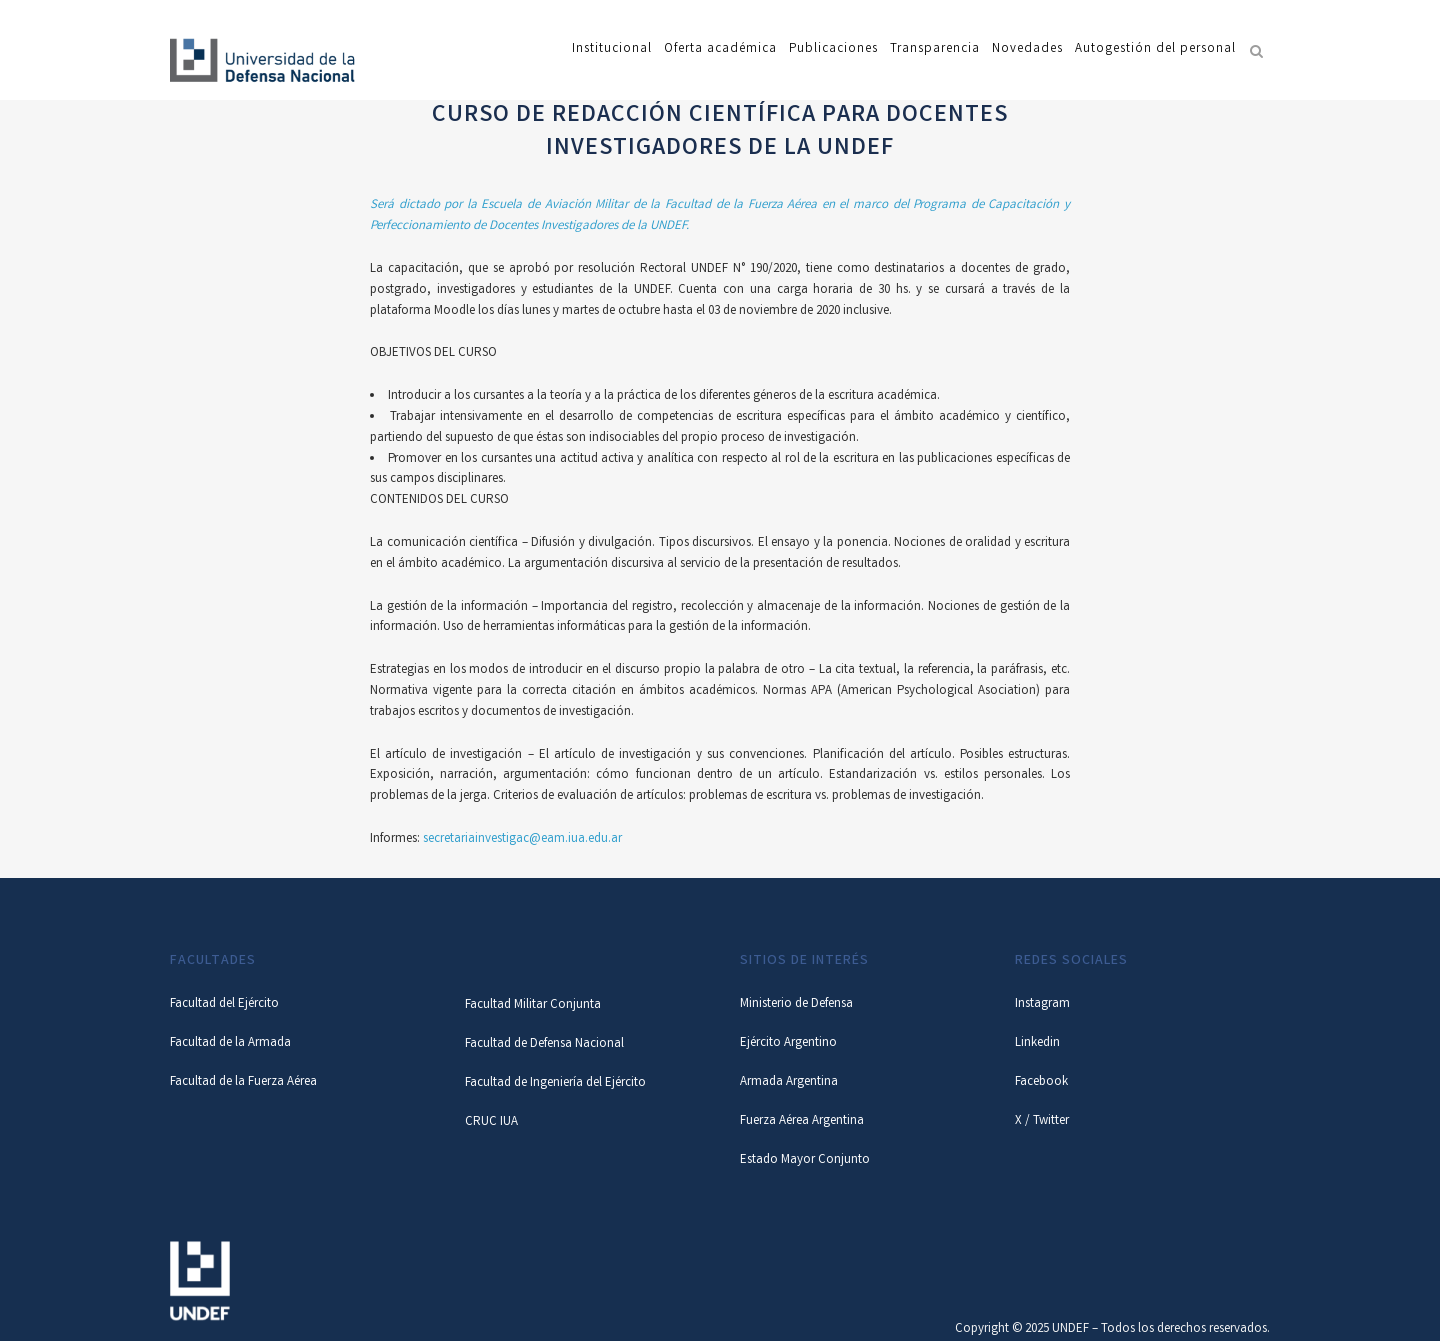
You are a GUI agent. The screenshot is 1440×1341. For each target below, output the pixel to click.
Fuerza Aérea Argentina (802, 1121)
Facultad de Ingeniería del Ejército (555, 1083)
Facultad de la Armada (230, 1043)
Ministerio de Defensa (796, 1004)
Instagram (1042, 1004)
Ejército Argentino (788, 1043)
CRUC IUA (491, 1122)
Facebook (1041, 1082)
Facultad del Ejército (224, 1004)
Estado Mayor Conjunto (805, 1160)
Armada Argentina (789, 1082)
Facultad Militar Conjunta (533, 1005)
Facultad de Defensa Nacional (544, 1044)
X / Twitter (1042, 1121)
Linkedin (1037, 1043)
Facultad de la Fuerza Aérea (243, 1082)
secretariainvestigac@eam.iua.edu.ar (522, 839)
